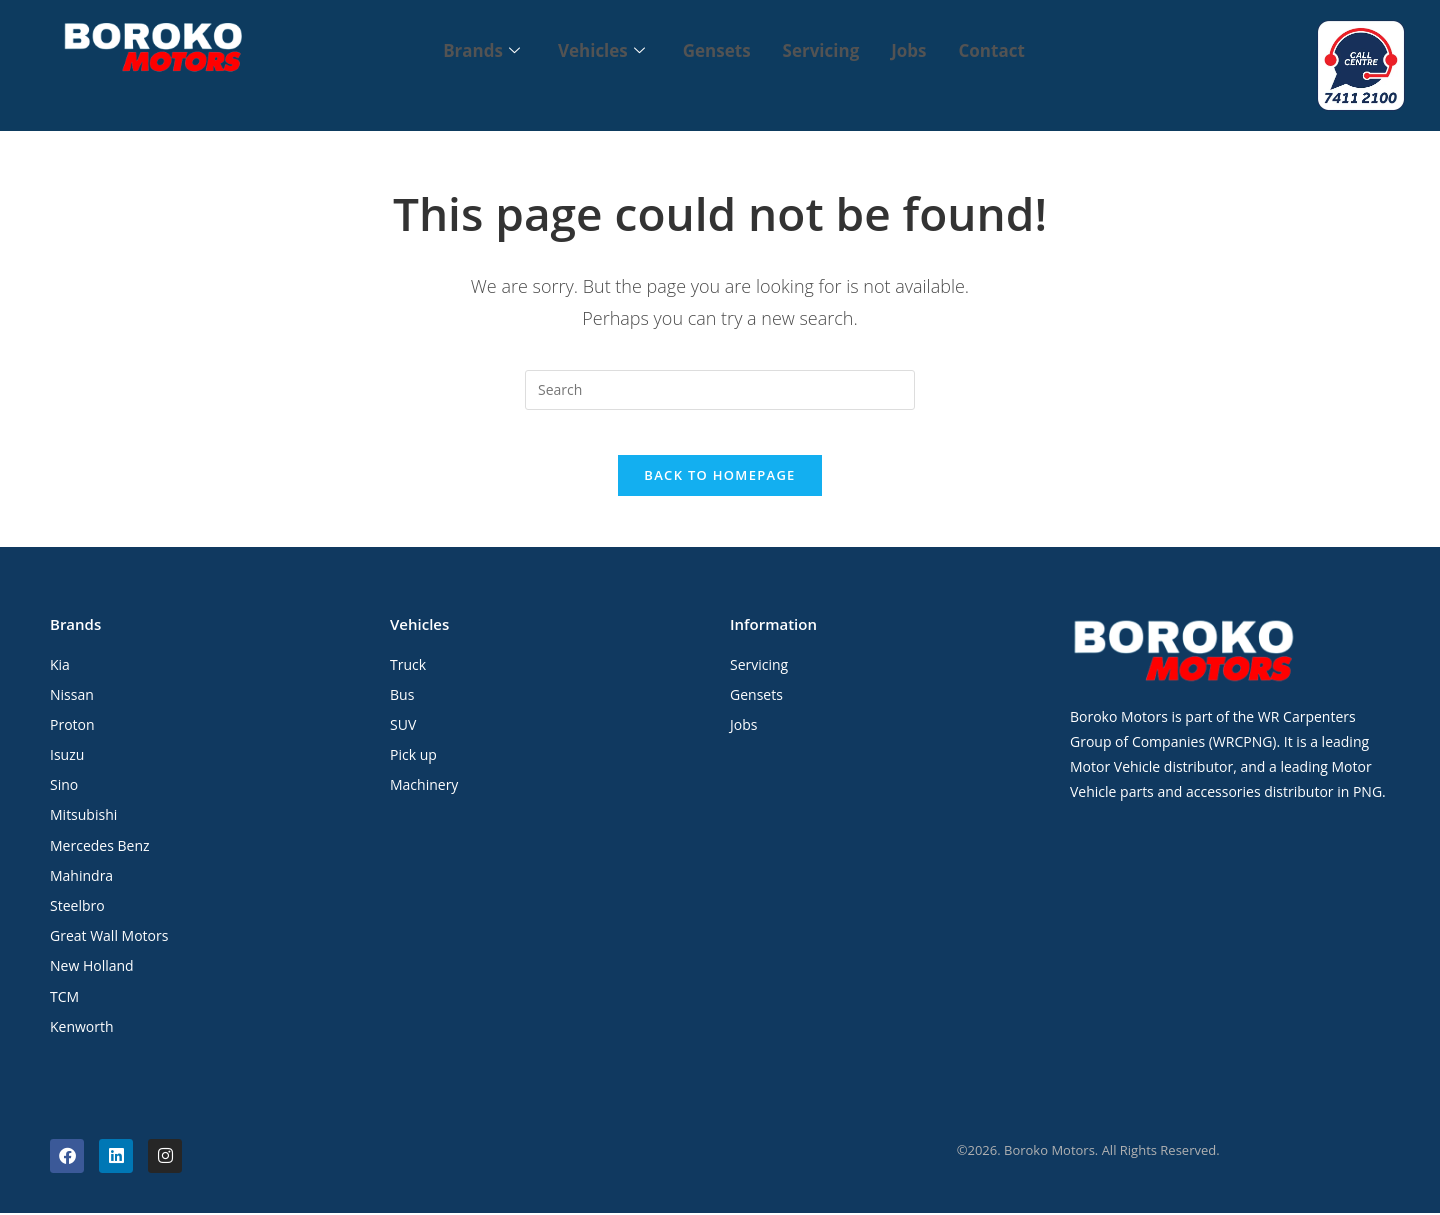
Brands (471, 50)
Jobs (914, 50)
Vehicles (595, 50)
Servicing (823, 50)
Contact (1002, 50)
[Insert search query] (720, 376)
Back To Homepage (719, 477)
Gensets (715, 50)
